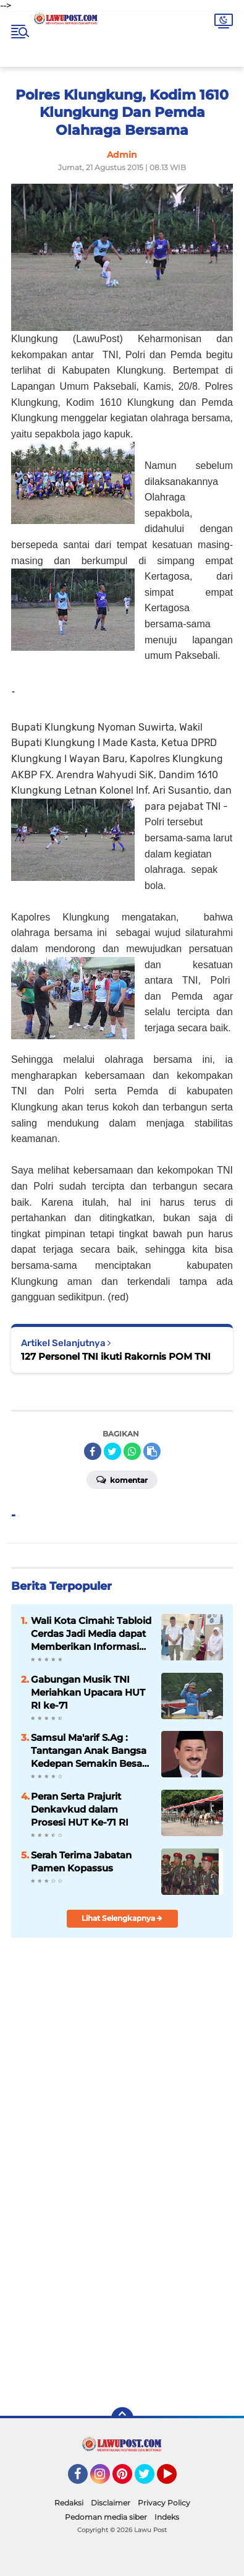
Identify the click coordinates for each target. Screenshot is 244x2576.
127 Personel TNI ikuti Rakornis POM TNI (116, 1356)
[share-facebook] (92, 1451)
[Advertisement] (122, 2263)
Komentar (122, 1479)
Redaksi (68, 2502)
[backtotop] (122, 2418)
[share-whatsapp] (132, 1451)
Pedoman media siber (106, 2517)
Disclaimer (110, 2502)
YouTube (175, 2479)
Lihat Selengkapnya (122, 1918)
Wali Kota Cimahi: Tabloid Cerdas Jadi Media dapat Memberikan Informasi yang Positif (91, 1634)
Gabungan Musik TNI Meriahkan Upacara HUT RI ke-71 (88, 1692)
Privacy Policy (164, 2502)
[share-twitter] (112, 1451)
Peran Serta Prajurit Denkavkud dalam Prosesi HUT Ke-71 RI (79, 1809)
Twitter (150, 2479)
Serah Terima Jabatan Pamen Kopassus (81, 1861)
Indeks (166, 2517)
